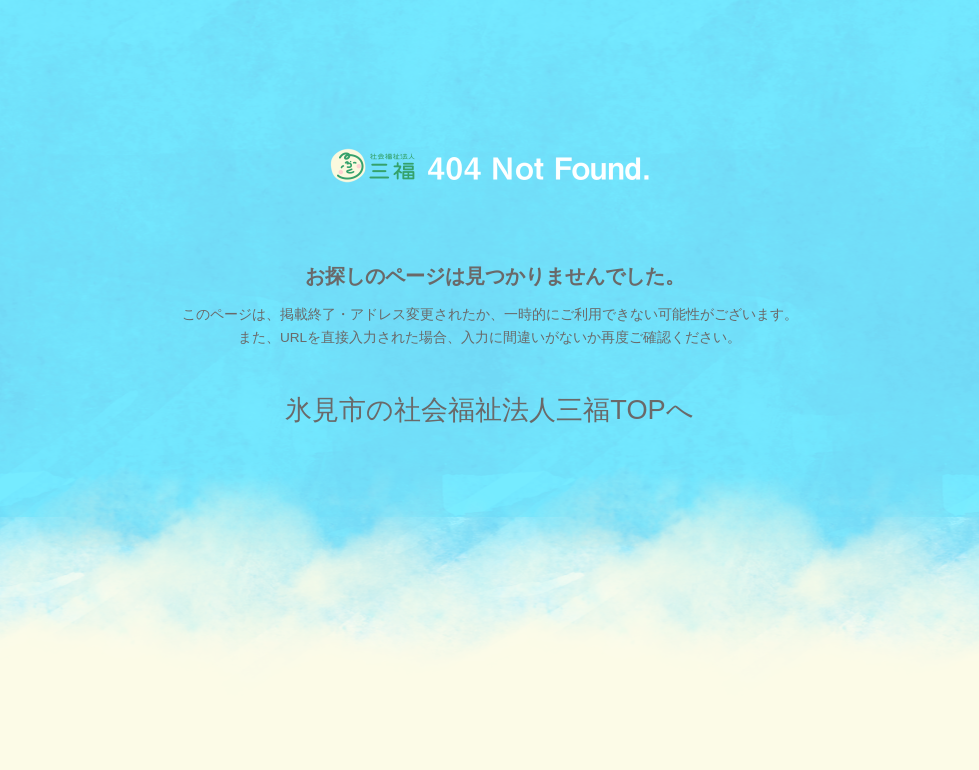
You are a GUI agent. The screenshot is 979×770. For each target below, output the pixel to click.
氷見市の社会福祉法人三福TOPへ (489, 409)
